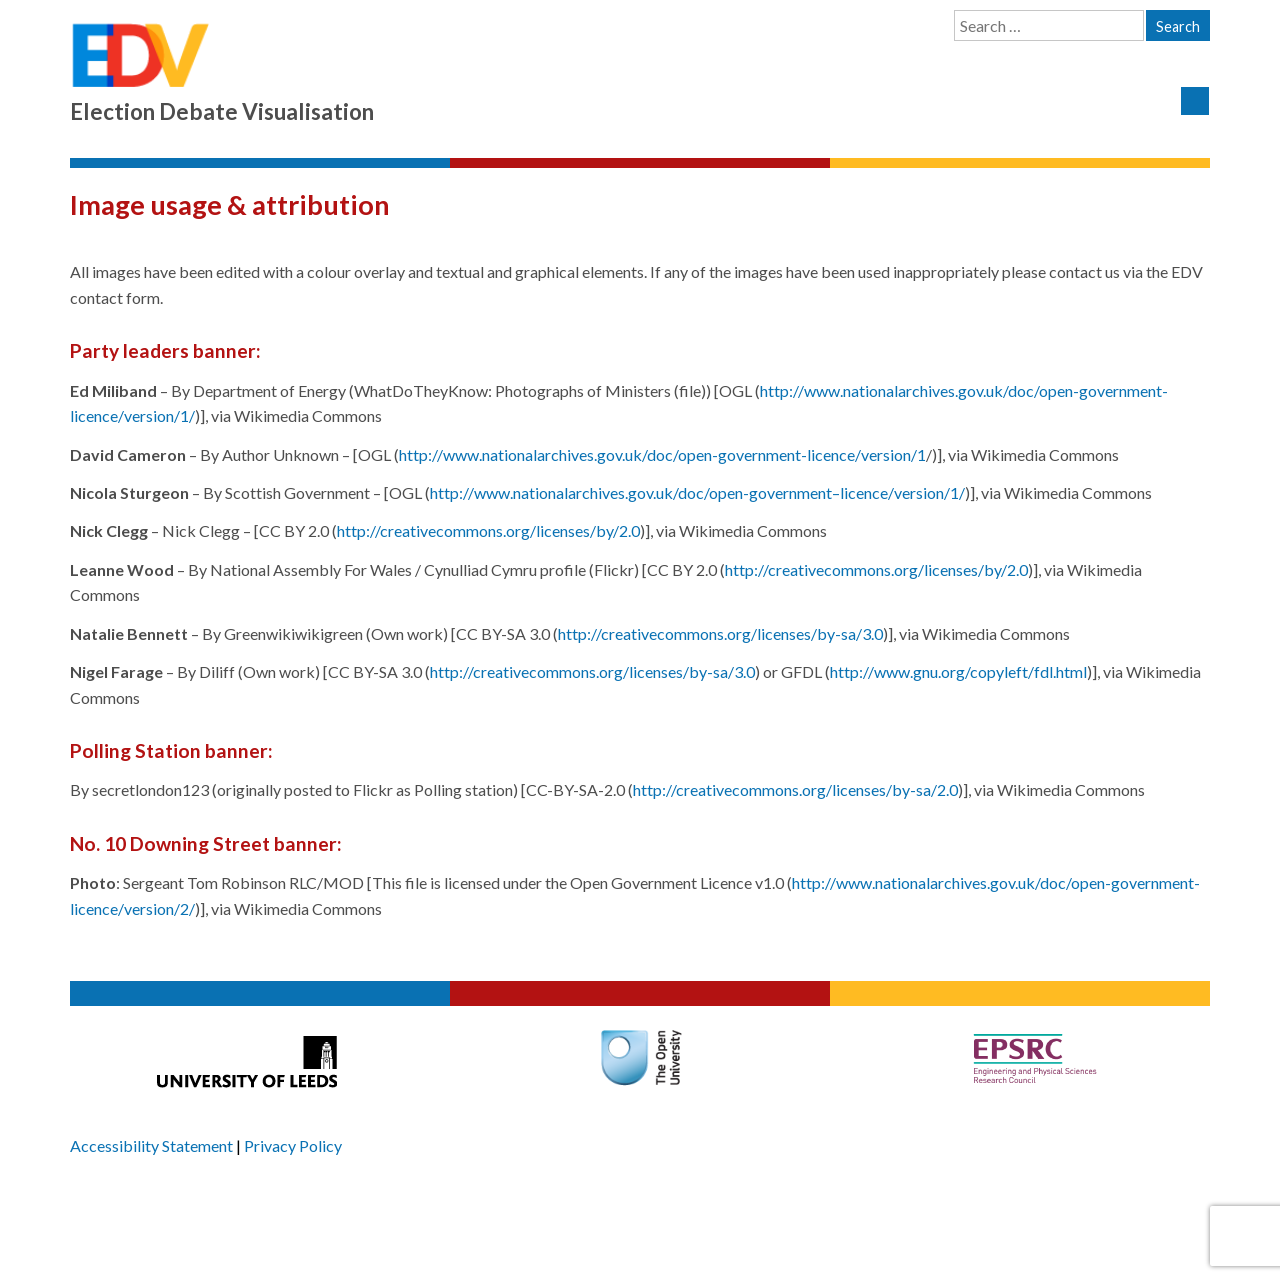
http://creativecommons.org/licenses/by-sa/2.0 (795, 789)
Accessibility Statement (151, 1145)
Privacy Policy (293, 1145)
